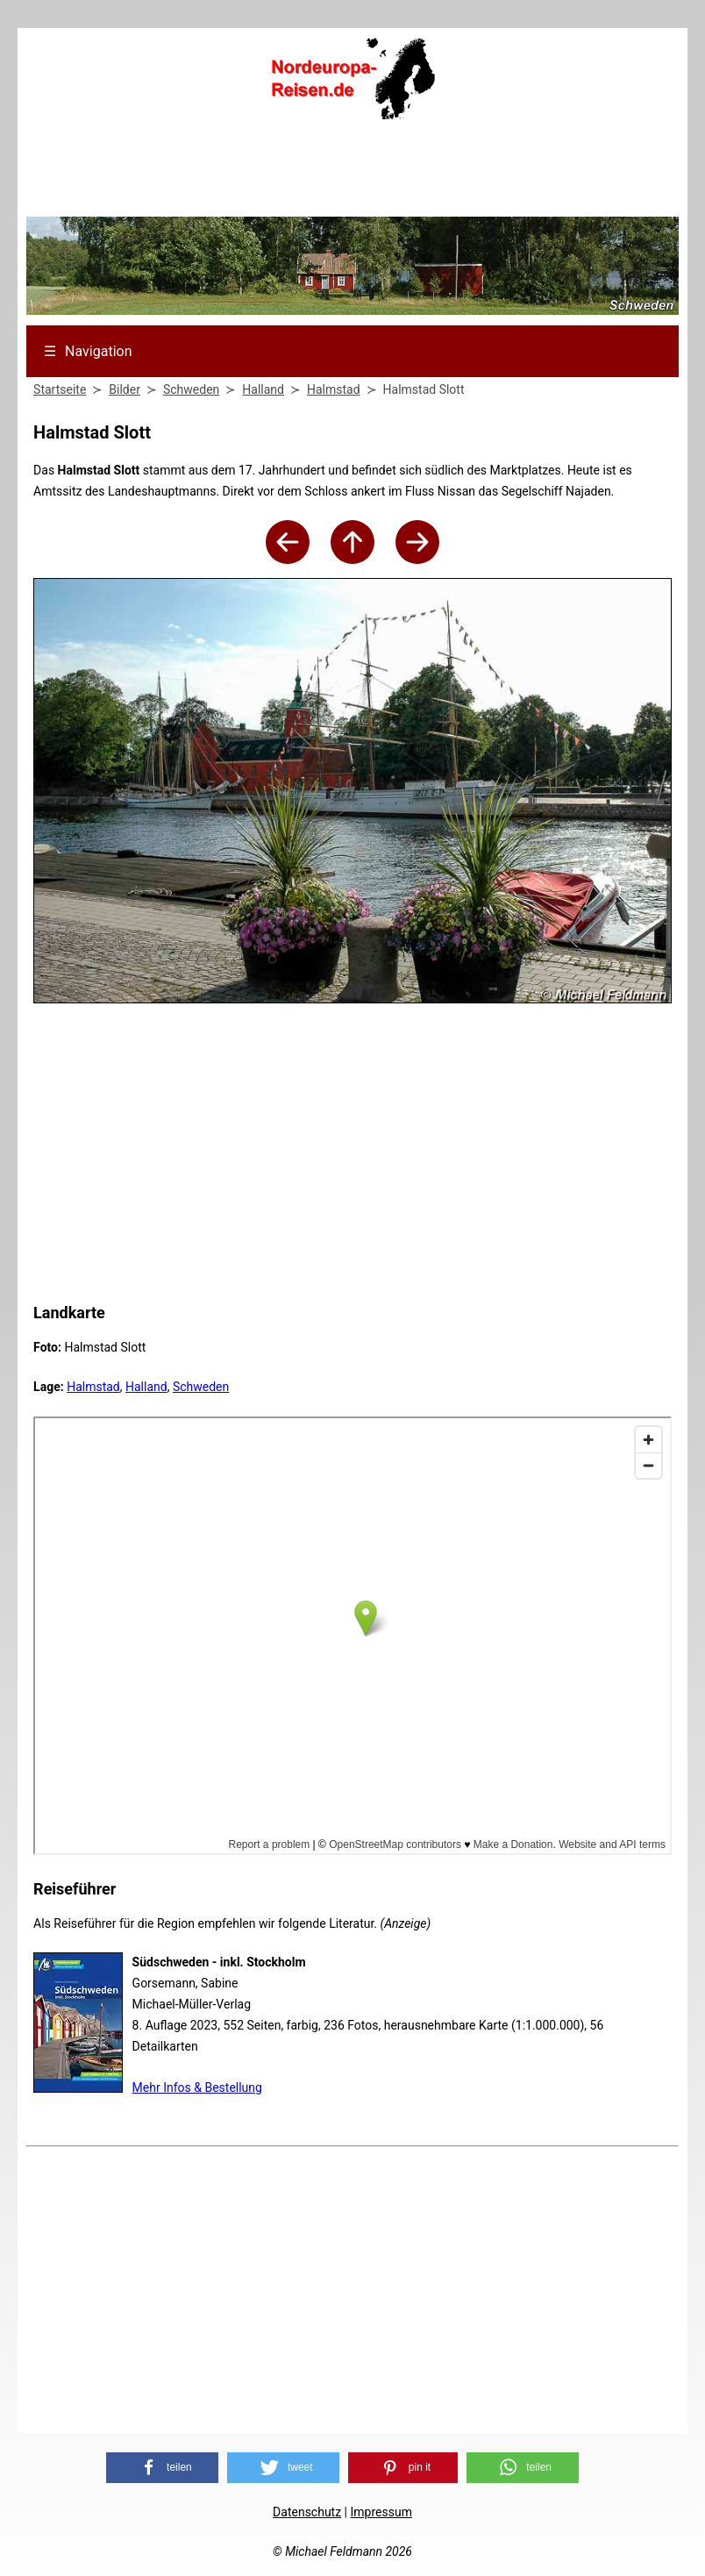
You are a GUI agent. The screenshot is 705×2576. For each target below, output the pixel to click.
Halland (146, 1387)
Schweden (201, 1387)
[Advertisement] (352, 173)
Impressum (381, 2512)
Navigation (88, 351)
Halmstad (93, 1387)
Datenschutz (307, 2512)
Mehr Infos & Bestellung (197, 2087)
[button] (162, 2467)
